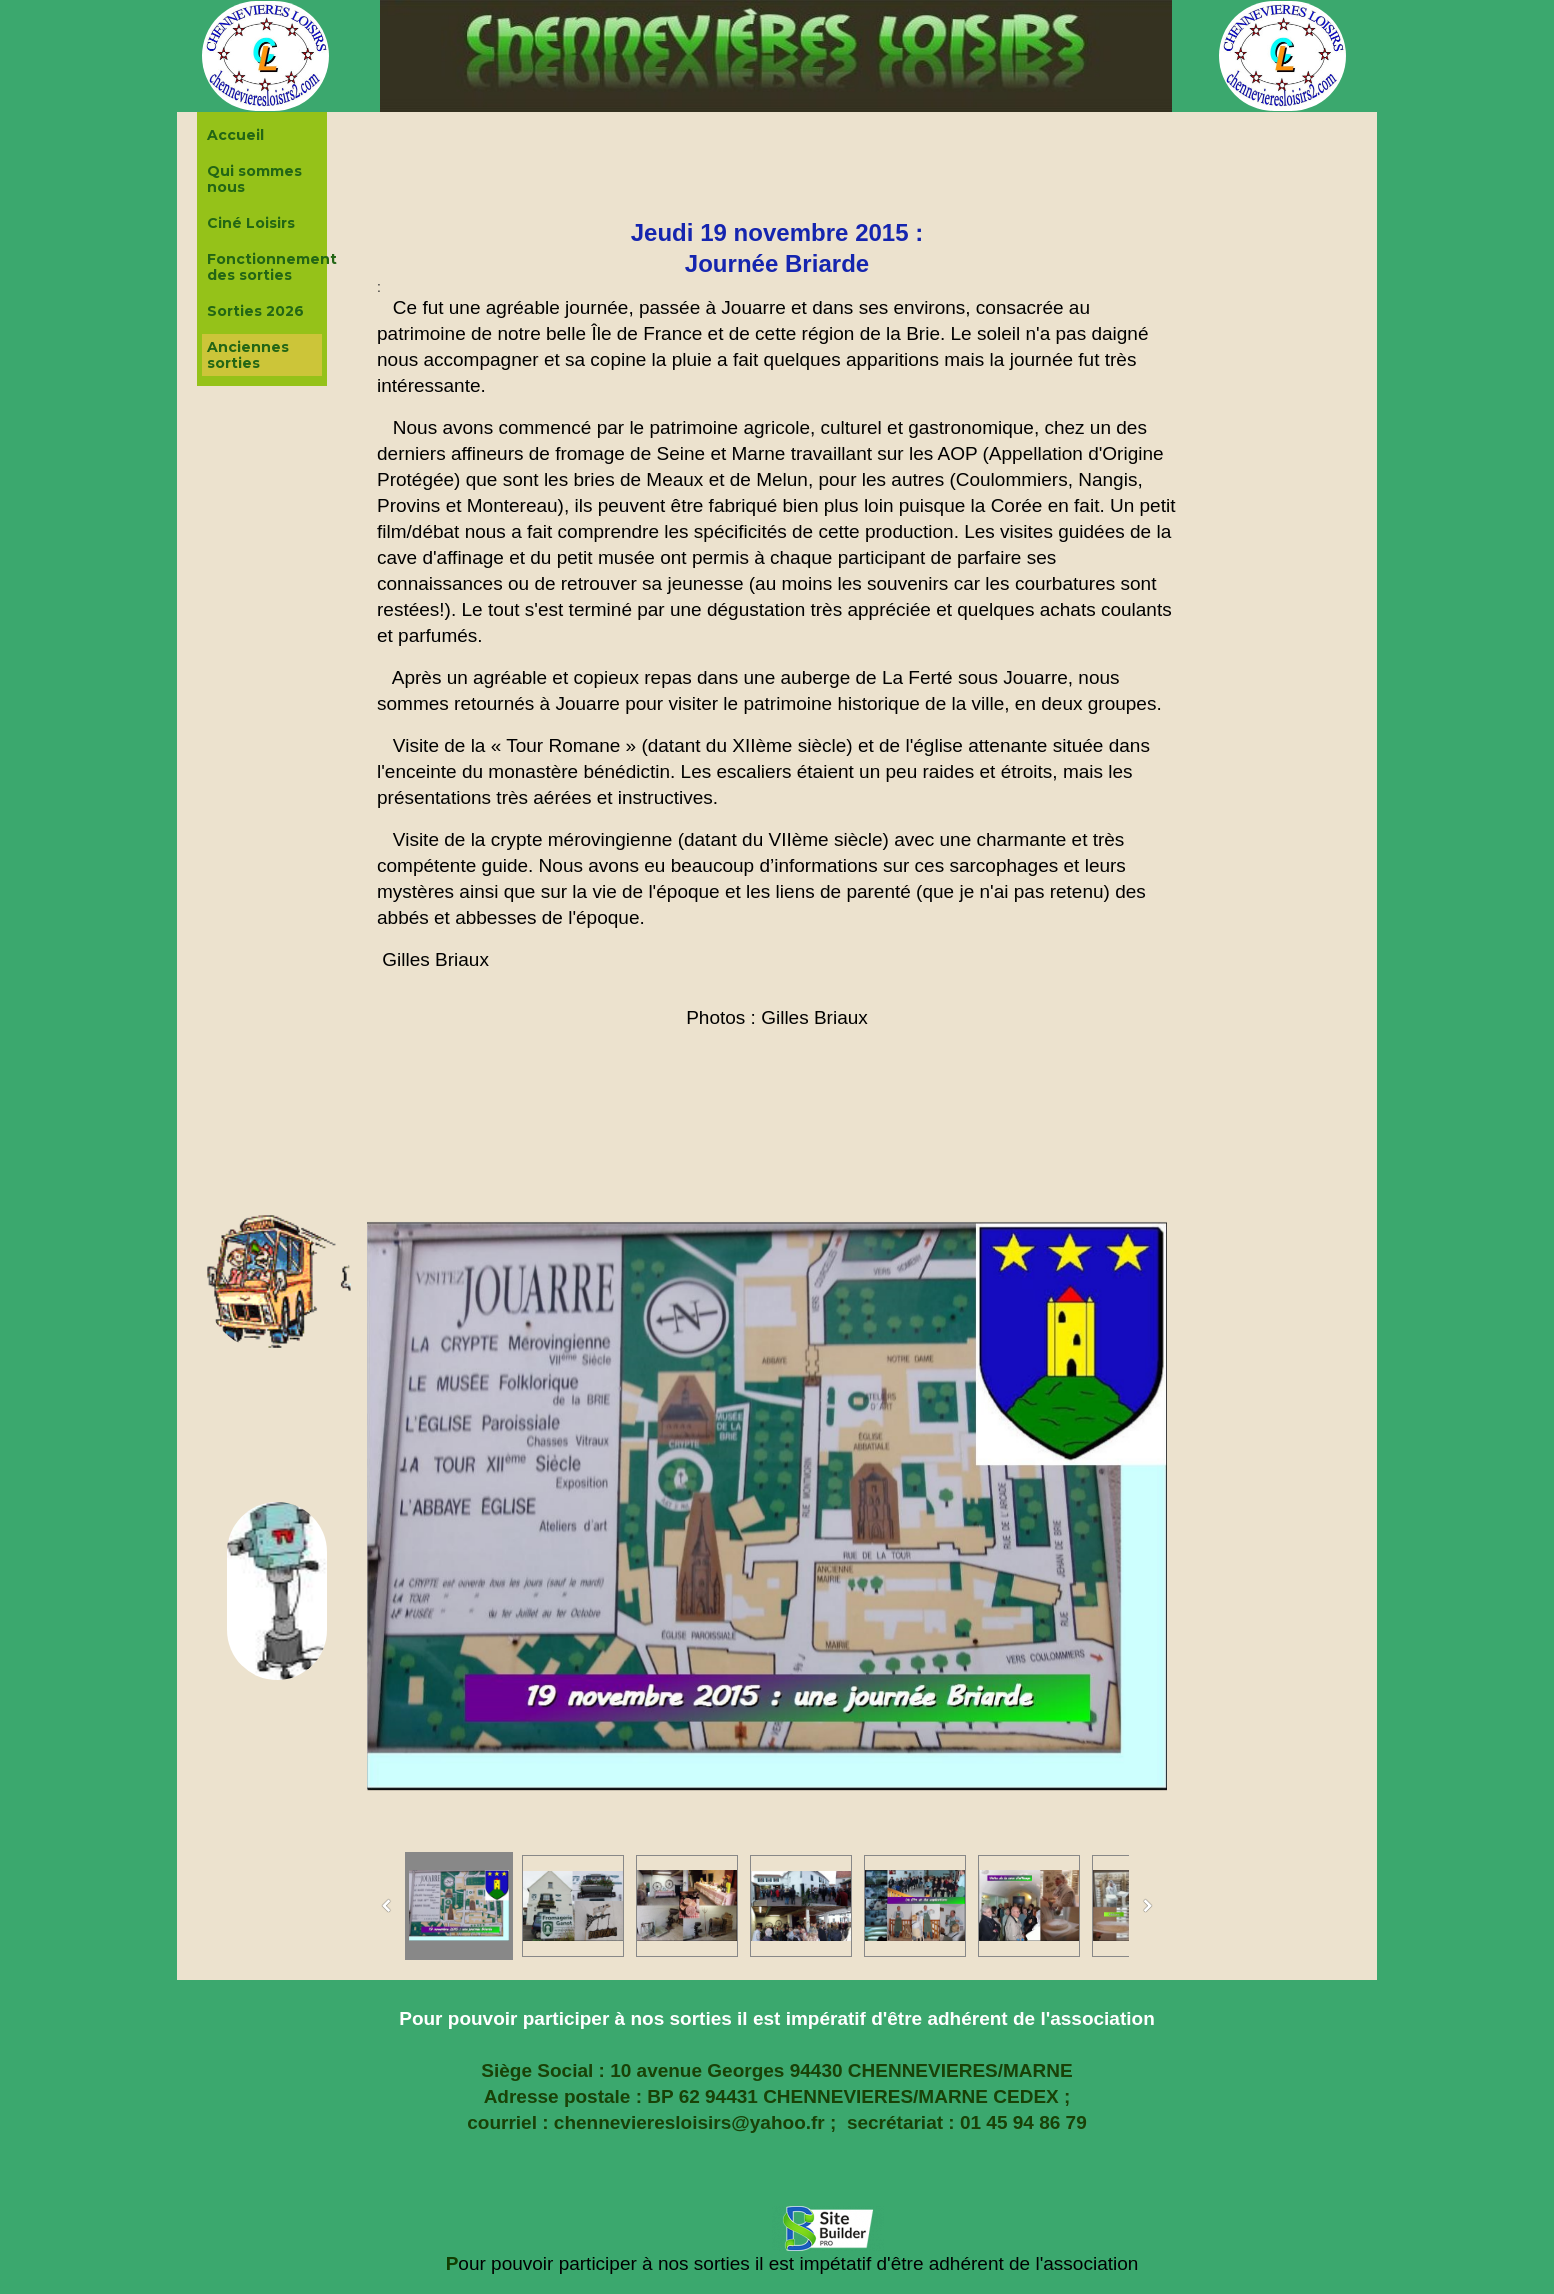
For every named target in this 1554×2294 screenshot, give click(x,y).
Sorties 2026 (255, 311)
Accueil (235, 135)
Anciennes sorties (248, 355)
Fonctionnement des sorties (264, 267)
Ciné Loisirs (251, 223)
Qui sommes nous (254, 179)
